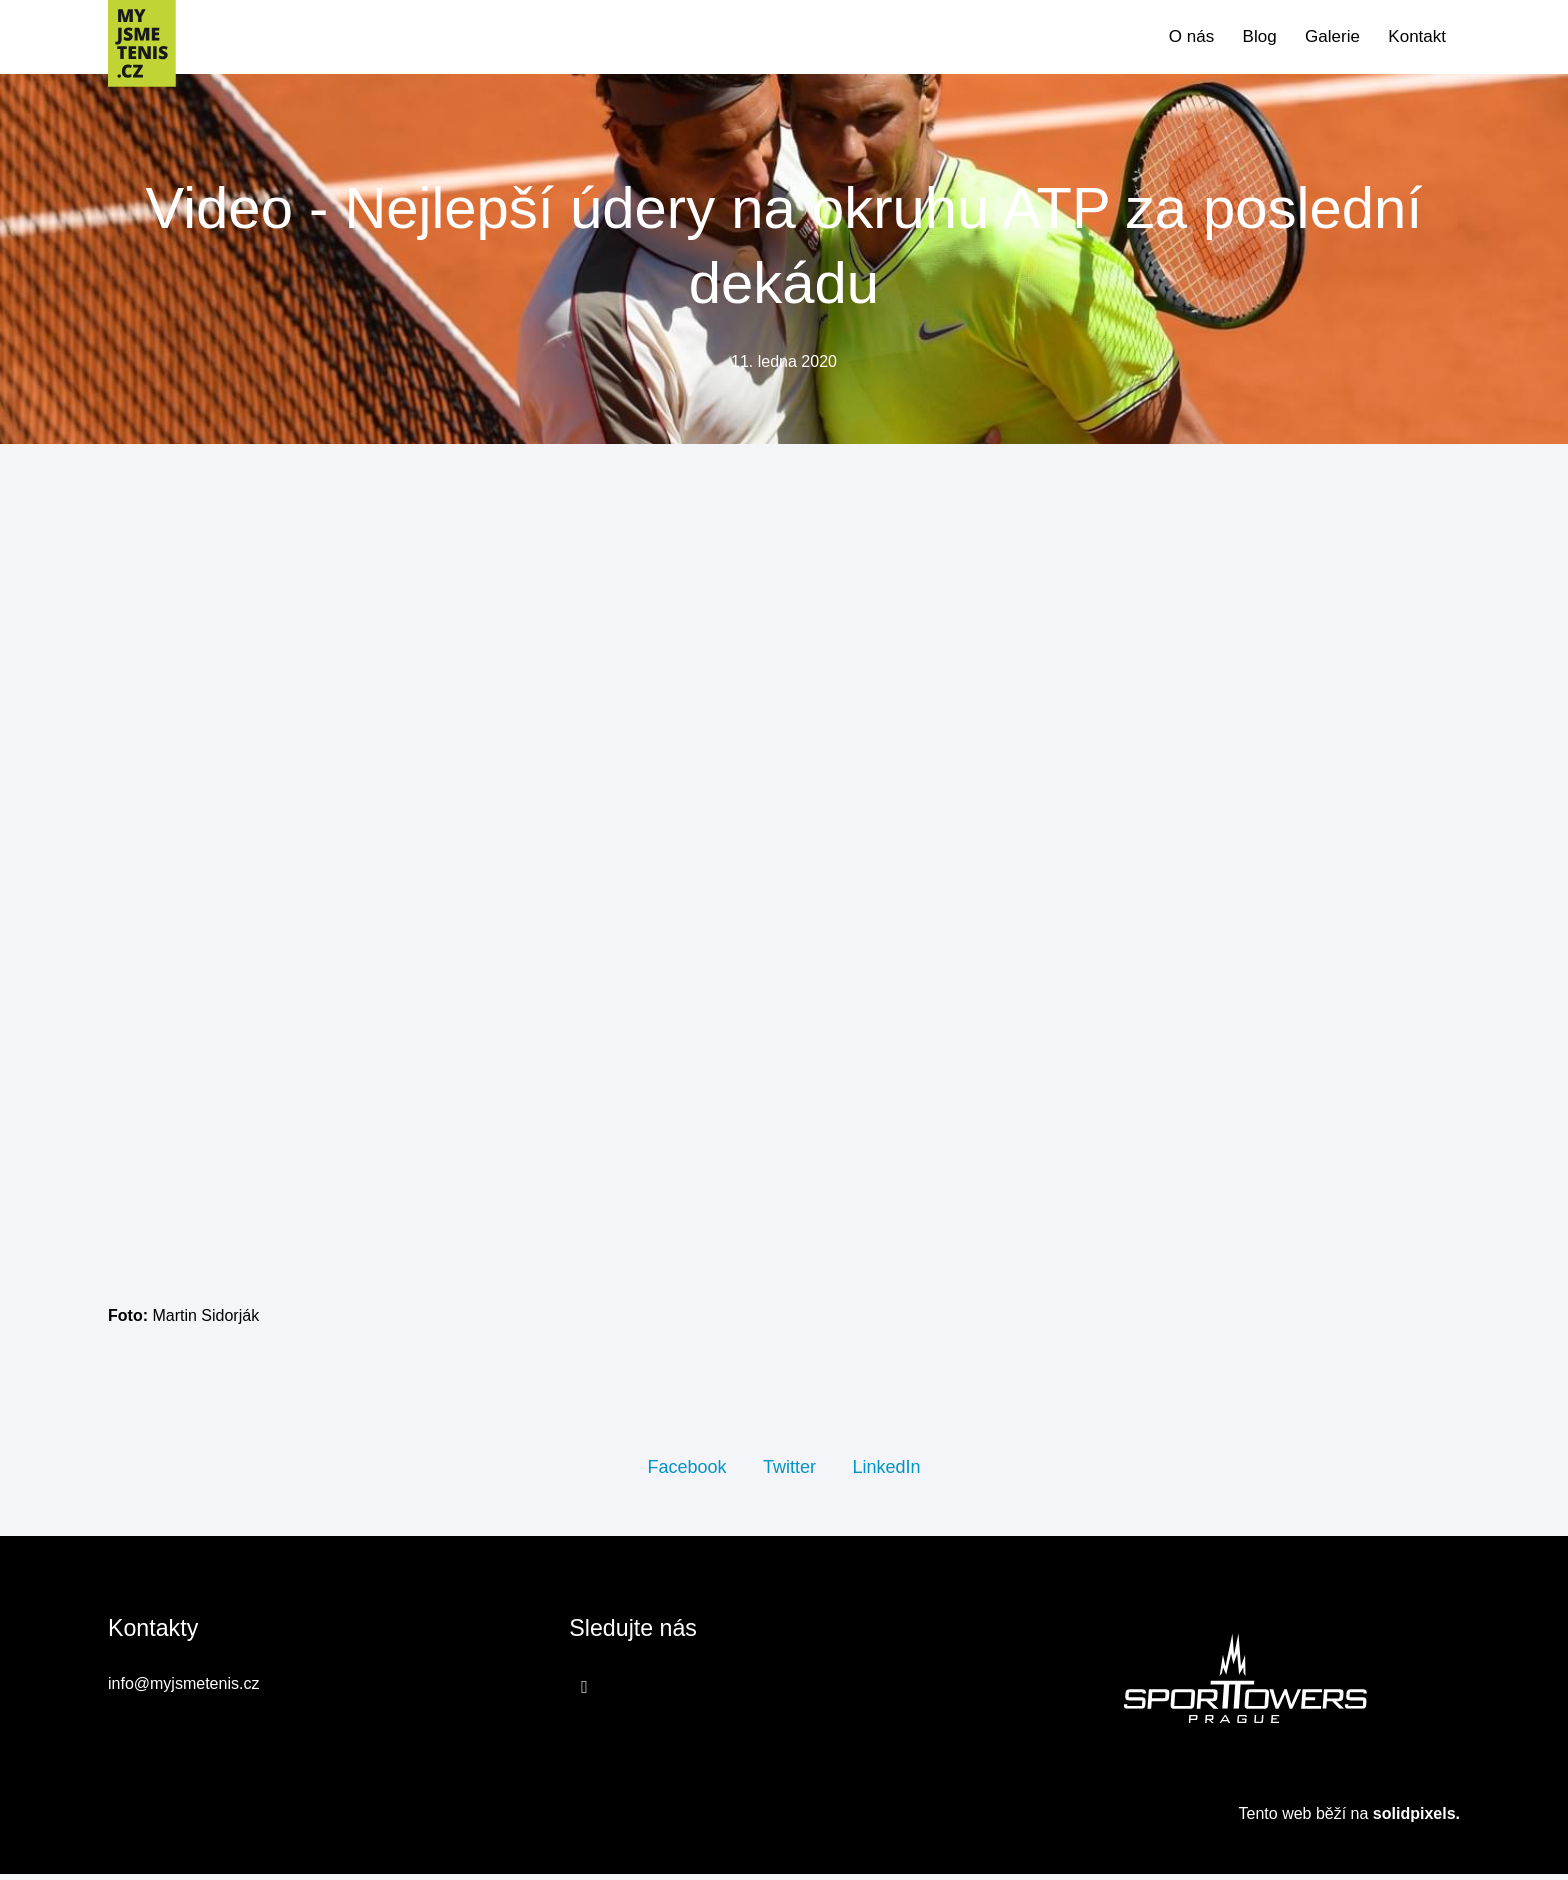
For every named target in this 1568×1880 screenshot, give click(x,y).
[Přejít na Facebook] (584, 1692)
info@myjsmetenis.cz (183, 1689)
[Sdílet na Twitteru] (789, 1471)
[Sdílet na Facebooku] (686, 1471)
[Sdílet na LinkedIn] (886, 1471)
